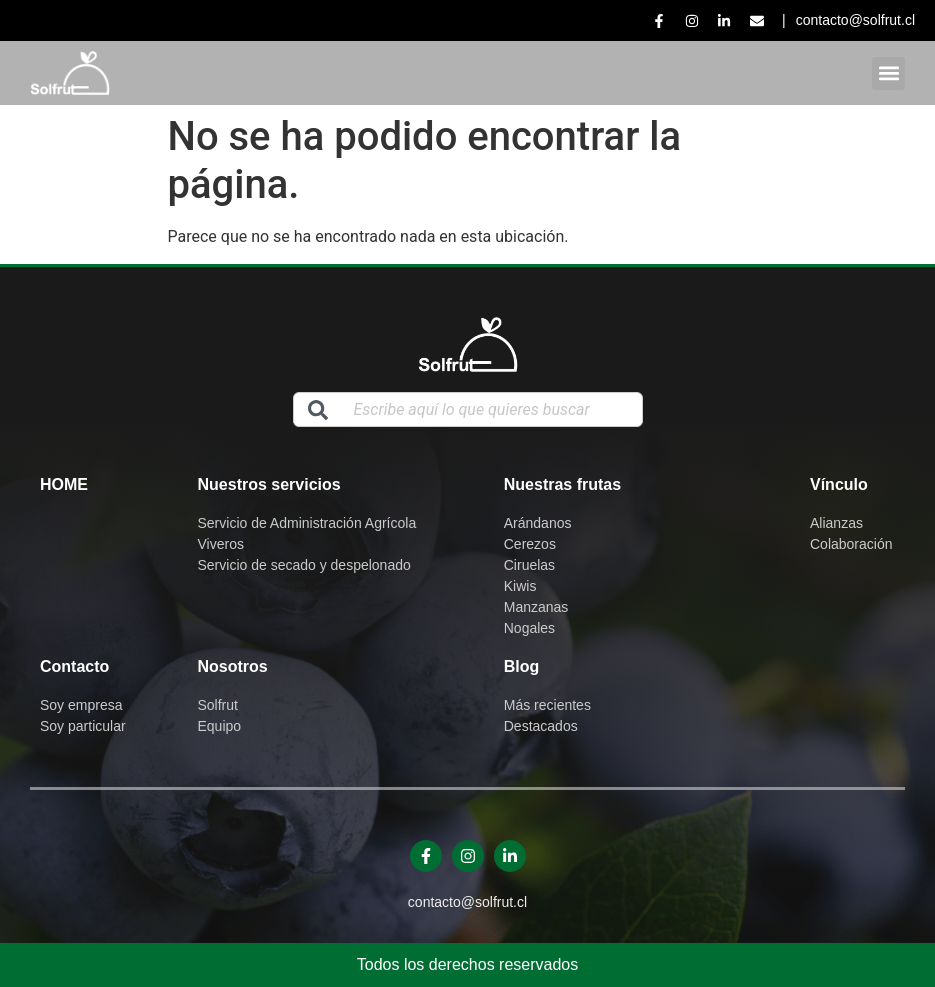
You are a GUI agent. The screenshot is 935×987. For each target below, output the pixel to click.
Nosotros (233, 666)
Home (64, 484)
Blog (522, 666)
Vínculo (839, 484)
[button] (888, 73)
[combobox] (468, 409)
